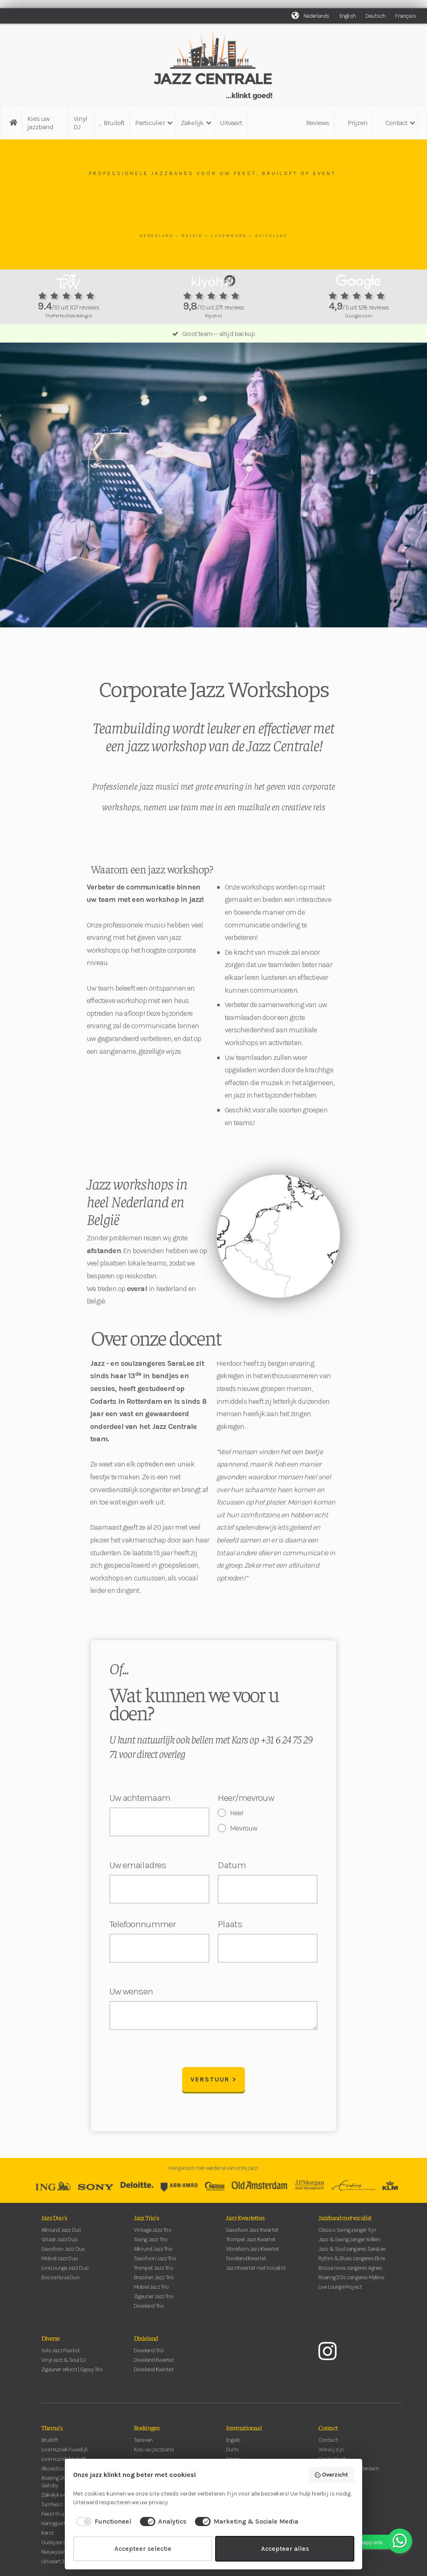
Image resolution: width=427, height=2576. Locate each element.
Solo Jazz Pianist (60, 2354)
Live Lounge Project (340, 2291)
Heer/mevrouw (246, 1798)
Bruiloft (112, 122)
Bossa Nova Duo (60, 2281)
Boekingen (147, 2432)
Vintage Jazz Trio (152, 2234)
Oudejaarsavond (60, 2546)
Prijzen (357, 122)
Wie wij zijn (331, 2454)
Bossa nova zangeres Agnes (350, 2272)
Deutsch (375, 15)
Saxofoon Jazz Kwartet (252, 2234)
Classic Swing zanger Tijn (347, 2234)
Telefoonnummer (142, 1924)
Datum (232, 1865)
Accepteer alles (285, 2548)
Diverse (50, 2342)
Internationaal (244, 2432)
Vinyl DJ (80, 122)
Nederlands (317, 15)
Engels (233, 2444)
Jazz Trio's (146, 2222)
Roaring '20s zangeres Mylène (351, 2281)
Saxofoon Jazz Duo (63, 2253)
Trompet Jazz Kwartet (250, 2243)
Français (405, 15)
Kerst (47, 2537)
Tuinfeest (52, 2508)
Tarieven (143, 2444)
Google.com (358, 315)
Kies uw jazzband (40, 122)
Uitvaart (231, 122)
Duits (232, 2454)
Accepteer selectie (142, 2548)
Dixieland (146, 2342)
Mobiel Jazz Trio (151, 2291)
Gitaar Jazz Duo (59, 2243)
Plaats (230, 1924)
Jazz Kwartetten (245, 2222)
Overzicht (331, 2475)
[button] (153, 122)
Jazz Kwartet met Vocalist (256, 2272)
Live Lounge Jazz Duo (64, 2272)
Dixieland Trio (149, 2310)
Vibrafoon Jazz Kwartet (252, 2253)
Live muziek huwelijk (64, 2454)
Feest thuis (54, 2518)
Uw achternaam (139, 1798)
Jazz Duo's (54, 2222)
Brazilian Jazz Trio (154, 2281)
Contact (327, 2432)
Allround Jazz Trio (153, 2253)
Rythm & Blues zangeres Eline (351, 2262)
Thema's (51, 2432)
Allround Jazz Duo (61, 2234)
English (347, 15)
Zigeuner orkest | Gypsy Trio (72, 2373)
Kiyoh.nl (213, 315)
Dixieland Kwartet (246, 2262)
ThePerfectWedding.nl (68, 315)
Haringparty (54, 2527)
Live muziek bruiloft (63, 2463)
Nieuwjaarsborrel (61, 2556)
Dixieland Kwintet (153, 2373)
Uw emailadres (137, 1865)
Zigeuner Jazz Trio (154, 2300)
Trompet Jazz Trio (153, 2272)
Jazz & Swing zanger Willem (349, 2243)
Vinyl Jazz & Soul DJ (63, 2364)
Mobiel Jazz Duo (59, 2262)
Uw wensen (131, 1991)
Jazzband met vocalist (345, 2222)
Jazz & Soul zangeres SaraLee (352, 2253)
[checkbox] (102, 2521)
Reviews (317, 122)
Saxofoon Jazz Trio (155, 2262)
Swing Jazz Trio (151, 2243)
